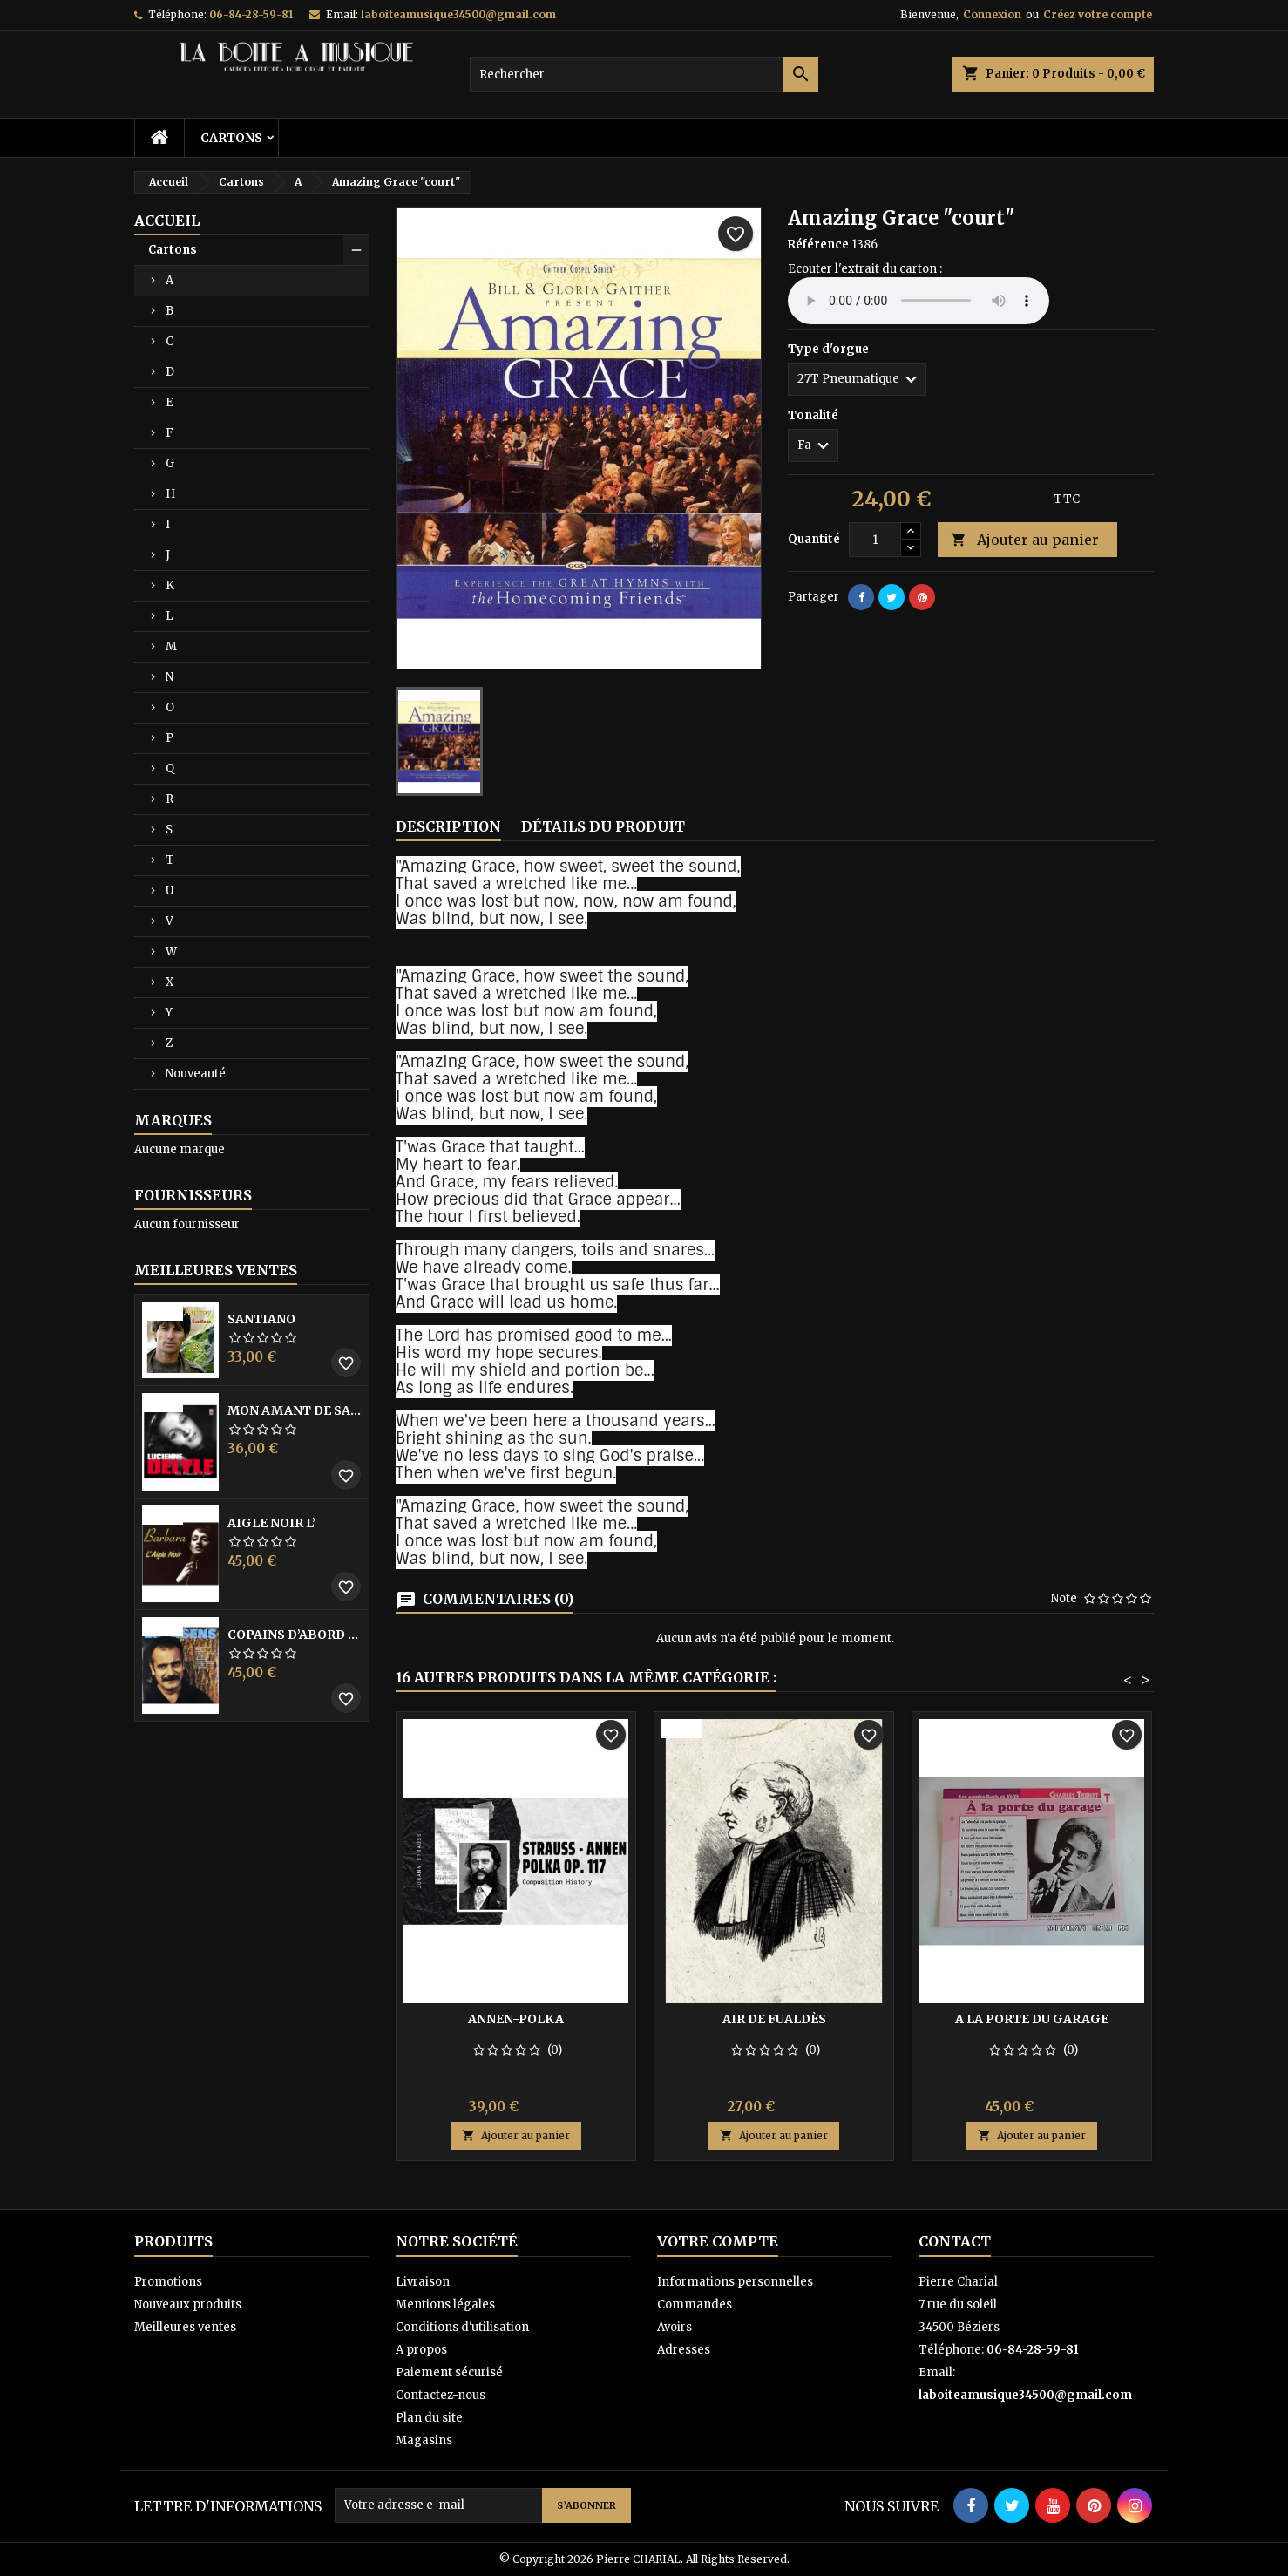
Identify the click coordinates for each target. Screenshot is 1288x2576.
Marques (173, 1120)
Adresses (683, 2349)
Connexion (992, 14)
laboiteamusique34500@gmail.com (458, 14)
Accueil (167, 220)
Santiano (261, 1319)
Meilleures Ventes (215, 1270)
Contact (955, 2241)
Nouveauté (196, 1073)
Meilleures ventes (185, 2327)
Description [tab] (448, 826)
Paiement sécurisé (449, 2372)
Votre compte (717, 2241)
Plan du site (429, 2417)
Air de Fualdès (774, 2019)
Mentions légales (445, 2304)
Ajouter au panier (1025, 540)
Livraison (423, 2281)
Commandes (694, 2304)
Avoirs (674, 2327)
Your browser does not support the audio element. (918, 300)
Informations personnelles (735, 2281)
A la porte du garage (1031, 2019)
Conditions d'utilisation (462, 2327)
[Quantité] (875, 539)
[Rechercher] (644, 74)
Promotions (168, 2281)
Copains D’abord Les (294, 1634)
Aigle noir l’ (271, 1523)
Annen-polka (516, 2019)
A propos (421, 2349)
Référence (818, 244)
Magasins (424, 2440)
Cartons (231, 138)
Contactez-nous (440, 2395)
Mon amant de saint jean (294, 1410)
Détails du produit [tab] (603, 826)
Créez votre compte (1097, 14)
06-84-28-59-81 (251, 14)
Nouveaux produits (187, 2304)
